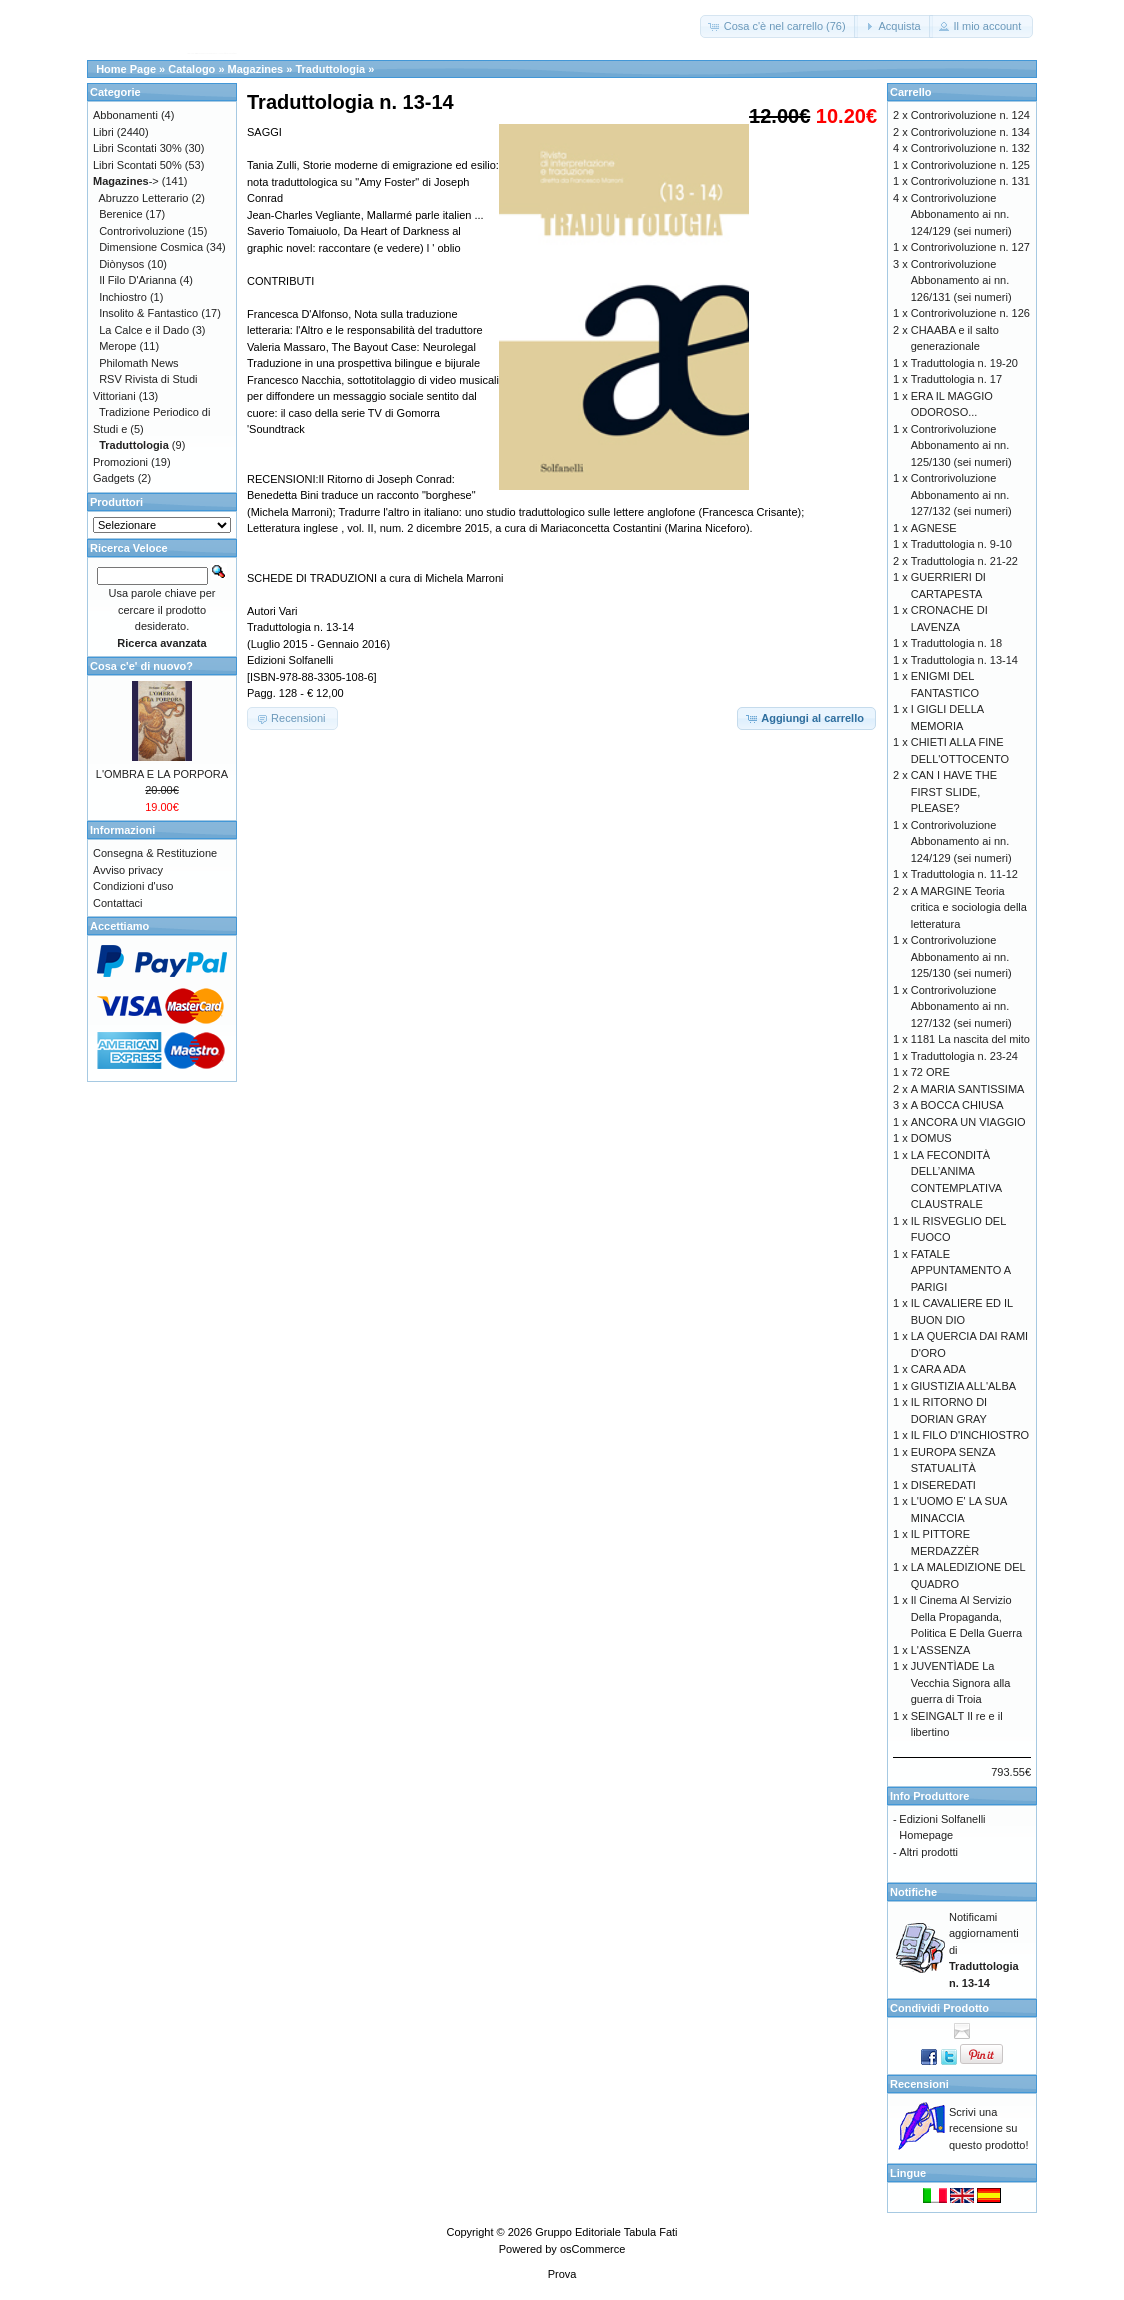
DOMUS (931, 1138)
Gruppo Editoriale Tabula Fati (606, 2232)
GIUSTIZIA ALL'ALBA (963, 1386)
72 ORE (930, 1072)
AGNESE (934, 528)
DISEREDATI (943, 1485)
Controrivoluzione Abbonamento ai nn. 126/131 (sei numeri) (961, 280)
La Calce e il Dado (144, 330)
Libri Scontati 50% (137, 165)
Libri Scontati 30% (137, 148)
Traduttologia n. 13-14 (964, 660)
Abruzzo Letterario (144, 198)
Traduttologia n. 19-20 (964, 363)
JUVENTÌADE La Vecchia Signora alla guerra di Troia (961, 1682)
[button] (779, 26)
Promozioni (120, 462)
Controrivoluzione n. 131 (970, 181)
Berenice (120, 214)
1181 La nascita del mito (970, 1039)
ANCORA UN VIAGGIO (968, 1122)
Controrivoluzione (142, 231)
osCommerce (592, 2249)
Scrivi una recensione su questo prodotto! (989, 2128)
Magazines (256, 69)
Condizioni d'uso (133, 886)
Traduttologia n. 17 (956, 379)
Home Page (126, 69)
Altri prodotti (928, 1852)
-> (126, 181)
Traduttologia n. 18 (956, 643)
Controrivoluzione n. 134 (970, 132)
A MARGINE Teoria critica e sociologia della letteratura (969, 907)
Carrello (911, 92)
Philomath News (138, 363)
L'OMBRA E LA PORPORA (162, 774)
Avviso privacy (128, 870)
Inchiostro (123, 297)
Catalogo (191, 69)
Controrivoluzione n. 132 (970, 148)
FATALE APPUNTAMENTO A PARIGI (961, 1270)
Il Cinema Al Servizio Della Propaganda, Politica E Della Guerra (966, 1616)
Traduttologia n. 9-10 (961, 544)
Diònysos (121, 264)
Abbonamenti (125, 115)
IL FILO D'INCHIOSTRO (970, 1435)
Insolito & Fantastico (148, 313)
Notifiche (913, 1892)
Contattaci (118, 903)
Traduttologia (330, 69)
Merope (117, 346)
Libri (103, 132)
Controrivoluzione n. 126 (970, 313)
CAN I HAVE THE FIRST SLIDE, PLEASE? (954, 791)
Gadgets (114, 478)
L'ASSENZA (941, 1650)
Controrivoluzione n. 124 (970, 115)
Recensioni (919, 2084)
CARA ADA (938, 1369)
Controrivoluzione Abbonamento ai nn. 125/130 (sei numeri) (961, 445)
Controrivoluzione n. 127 (970, 247)
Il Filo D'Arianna (137, 280)
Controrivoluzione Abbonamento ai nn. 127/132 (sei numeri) (961, 494)
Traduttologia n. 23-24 (964, 1056)
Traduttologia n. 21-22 (964, 561)
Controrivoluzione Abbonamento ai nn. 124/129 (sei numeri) (961, 214)
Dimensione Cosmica (151, 247)
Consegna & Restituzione (155, 853)
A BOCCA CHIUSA (957, 1105)
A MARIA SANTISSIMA (968, 1089)
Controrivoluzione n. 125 (970, 165)
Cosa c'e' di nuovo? (141, 666)
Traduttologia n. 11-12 (964, 874)
